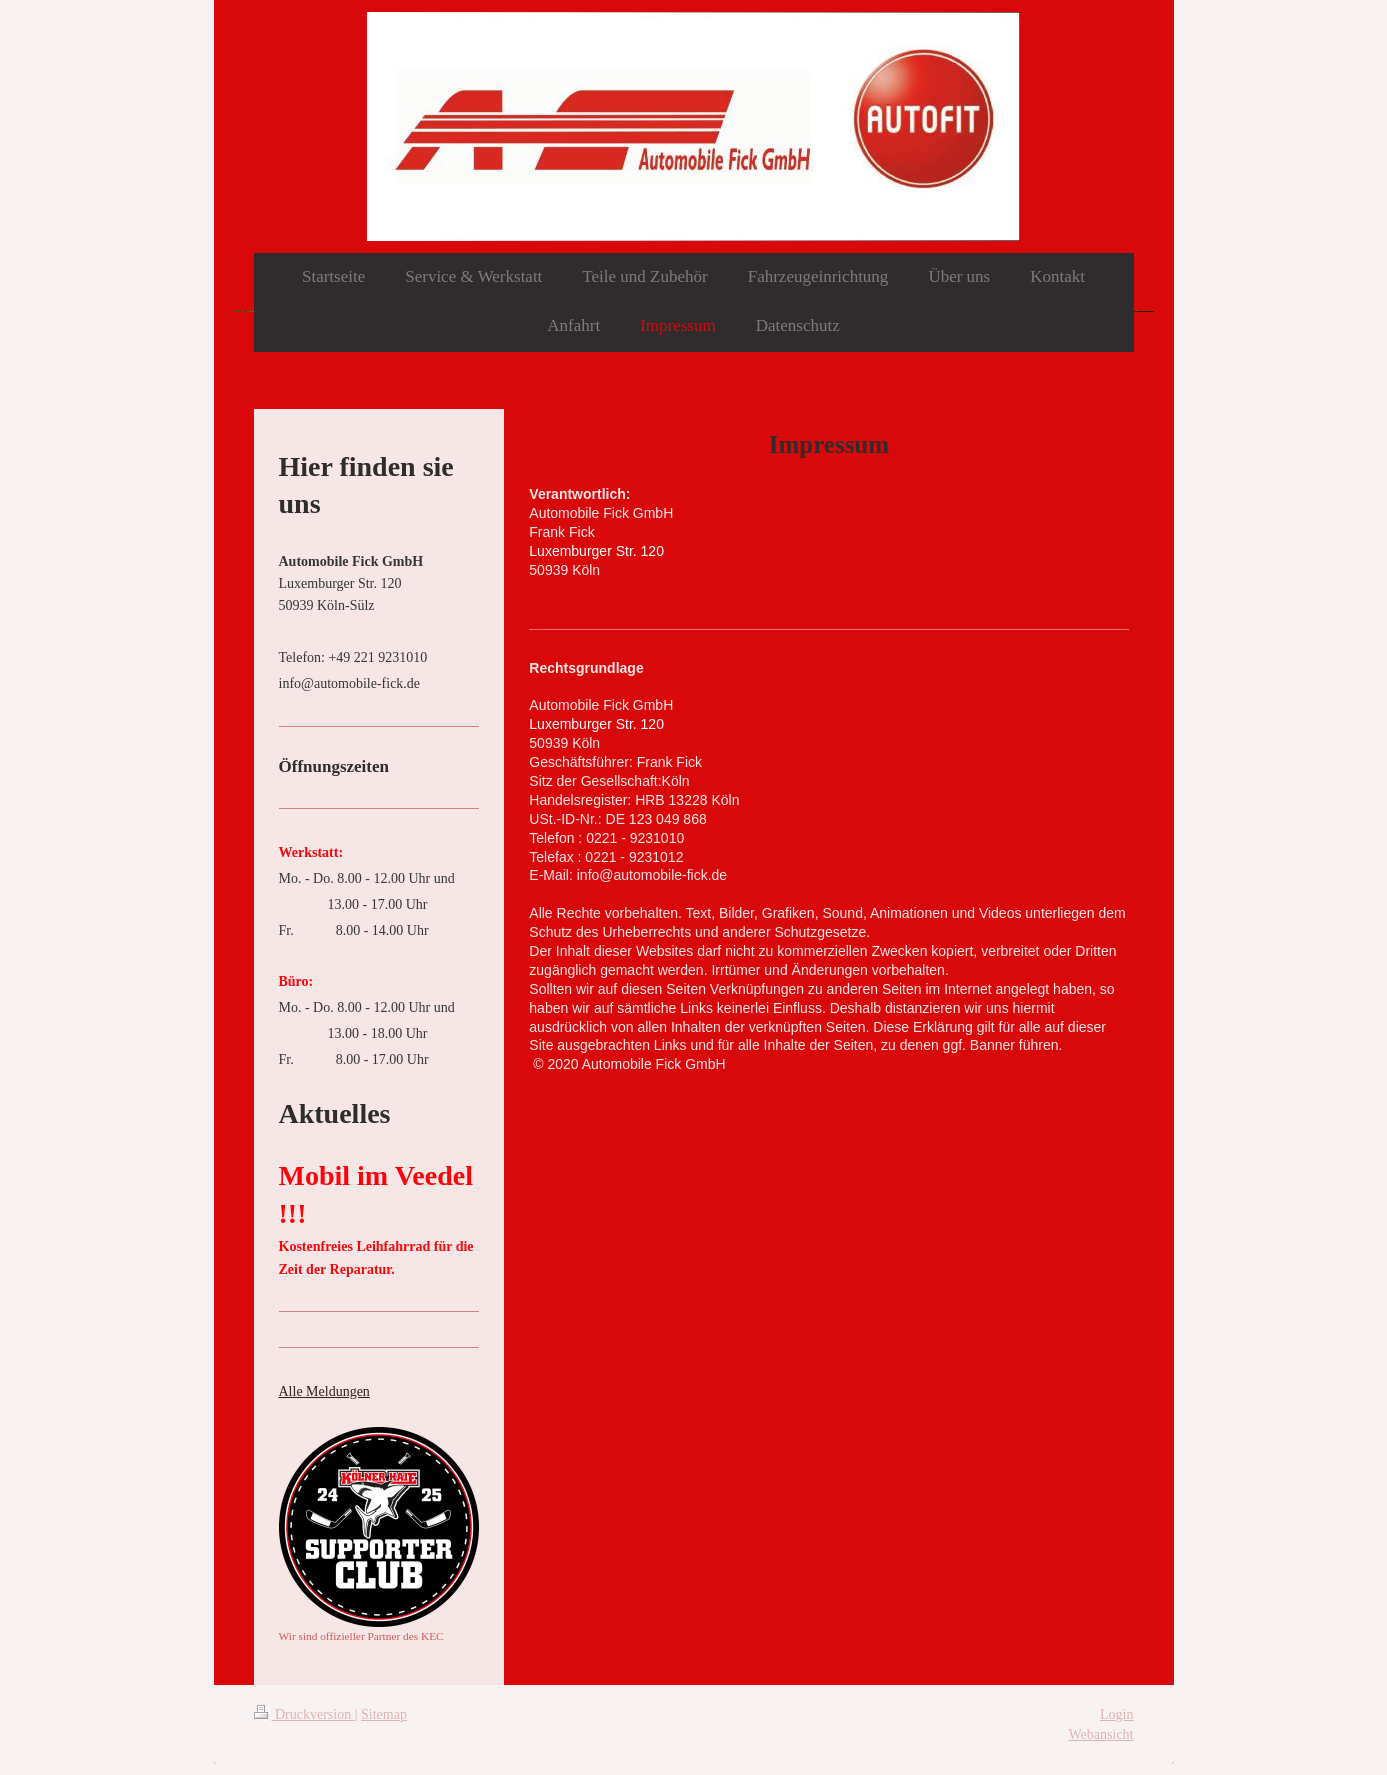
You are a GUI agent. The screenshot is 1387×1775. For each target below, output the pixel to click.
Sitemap (384, 1714)
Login (1116, 1714)
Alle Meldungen (324, 1391)
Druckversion (304, 1714)
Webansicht (1101, 1734)
